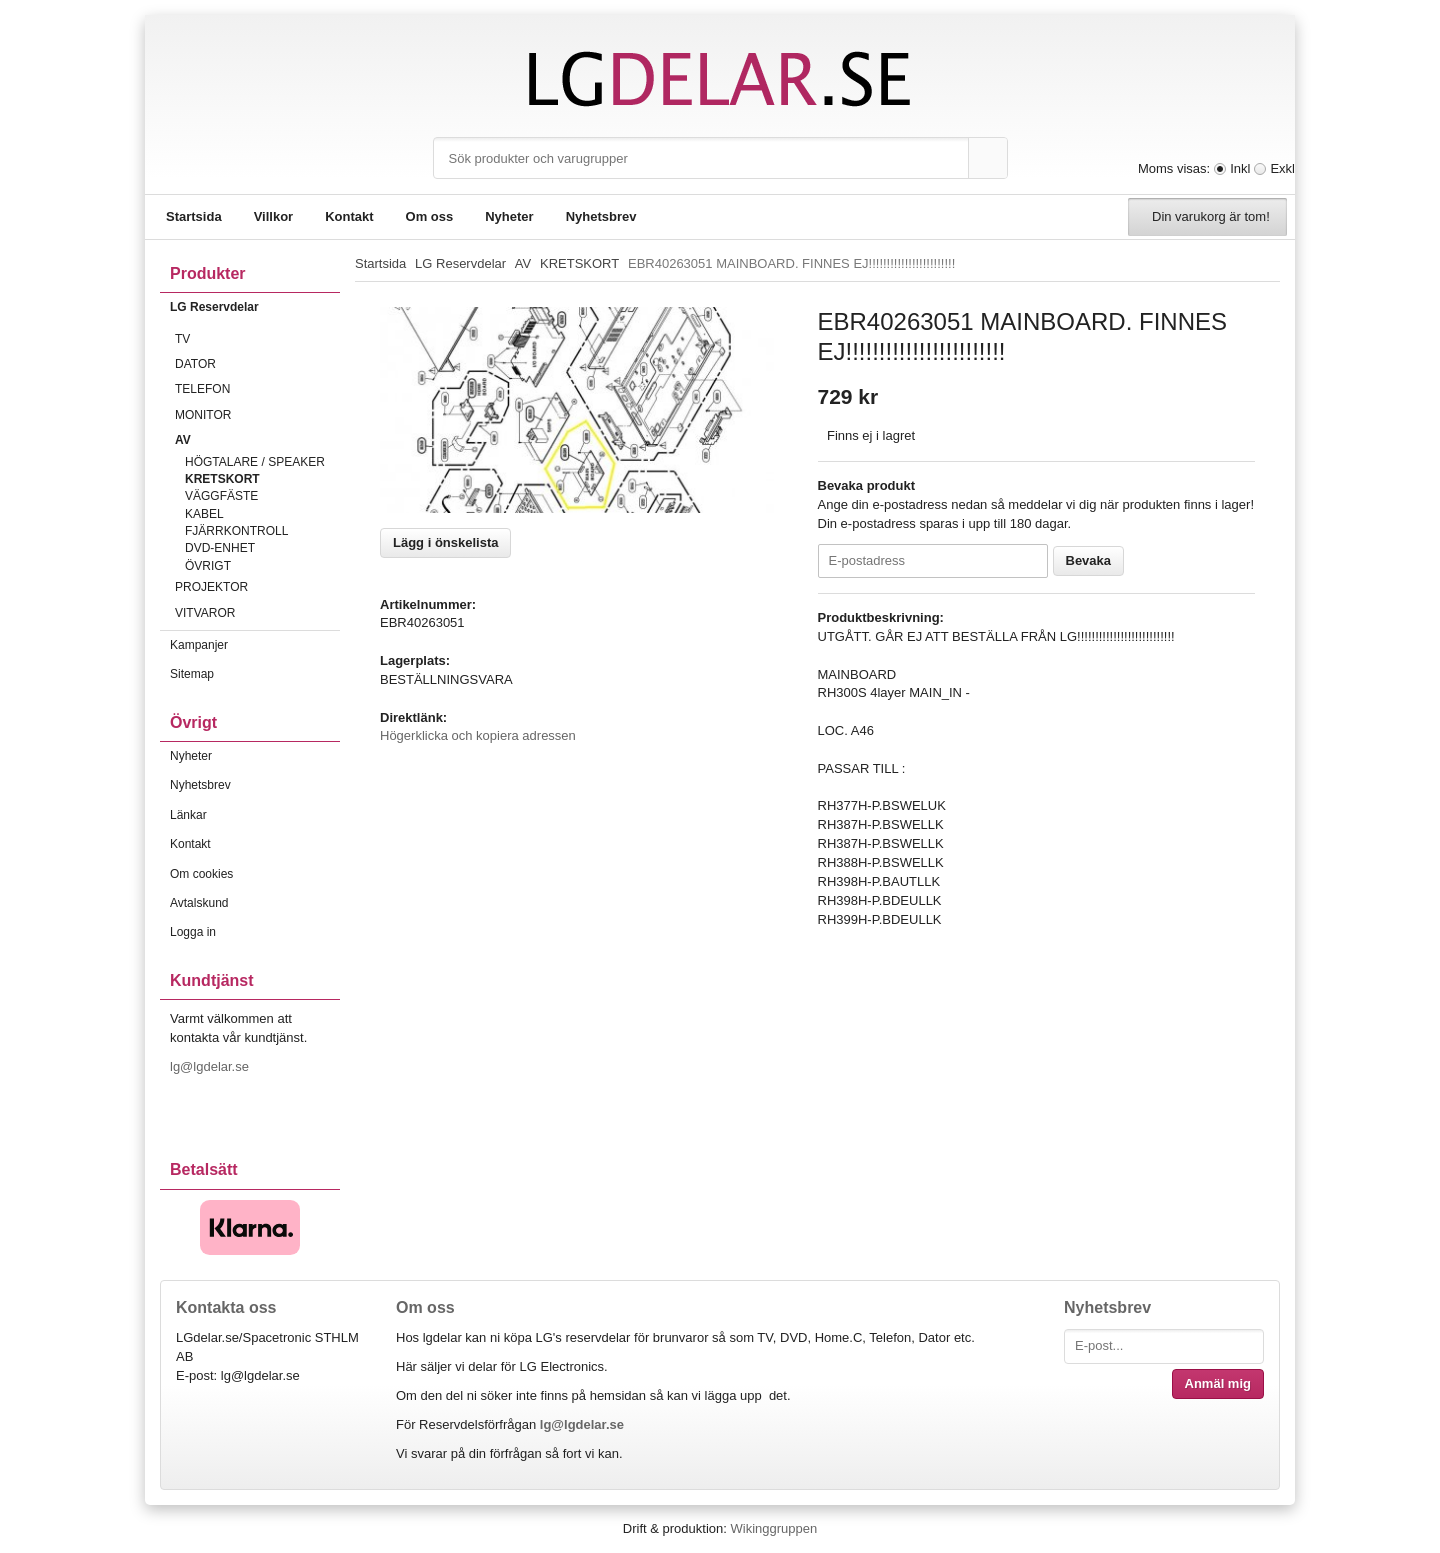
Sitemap (192, 674)
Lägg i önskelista (445, 542)
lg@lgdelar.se (211, 1066)
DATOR (257, 364)
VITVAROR (257, 613)
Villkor (274, 216)
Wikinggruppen (773, 1528)
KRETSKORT (222, 479)
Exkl (1282, 168)
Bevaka (1089, 560)
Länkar (188, 815)
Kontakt (349, 216)
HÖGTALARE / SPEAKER (255, 462)
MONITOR (257, 415)
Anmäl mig (1218, 1383)
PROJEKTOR (257, 587)
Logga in (193, 932)
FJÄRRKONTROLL (236, 531)
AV (257, 440)
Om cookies (201, 874)
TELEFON (257, 389)
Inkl (1240, 168)
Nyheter (509, 216)
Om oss (430, 216)
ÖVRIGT (208, 566)
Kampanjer (199, 645)
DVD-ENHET (220, 548)
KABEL (204, 514)
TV (257, 339)
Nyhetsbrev (601, 216)
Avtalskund (199, 903)
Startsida (194, 216)
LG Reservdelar (255, 307)
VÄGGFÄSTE (221, 496)
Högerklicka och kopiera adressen (478, 735)
